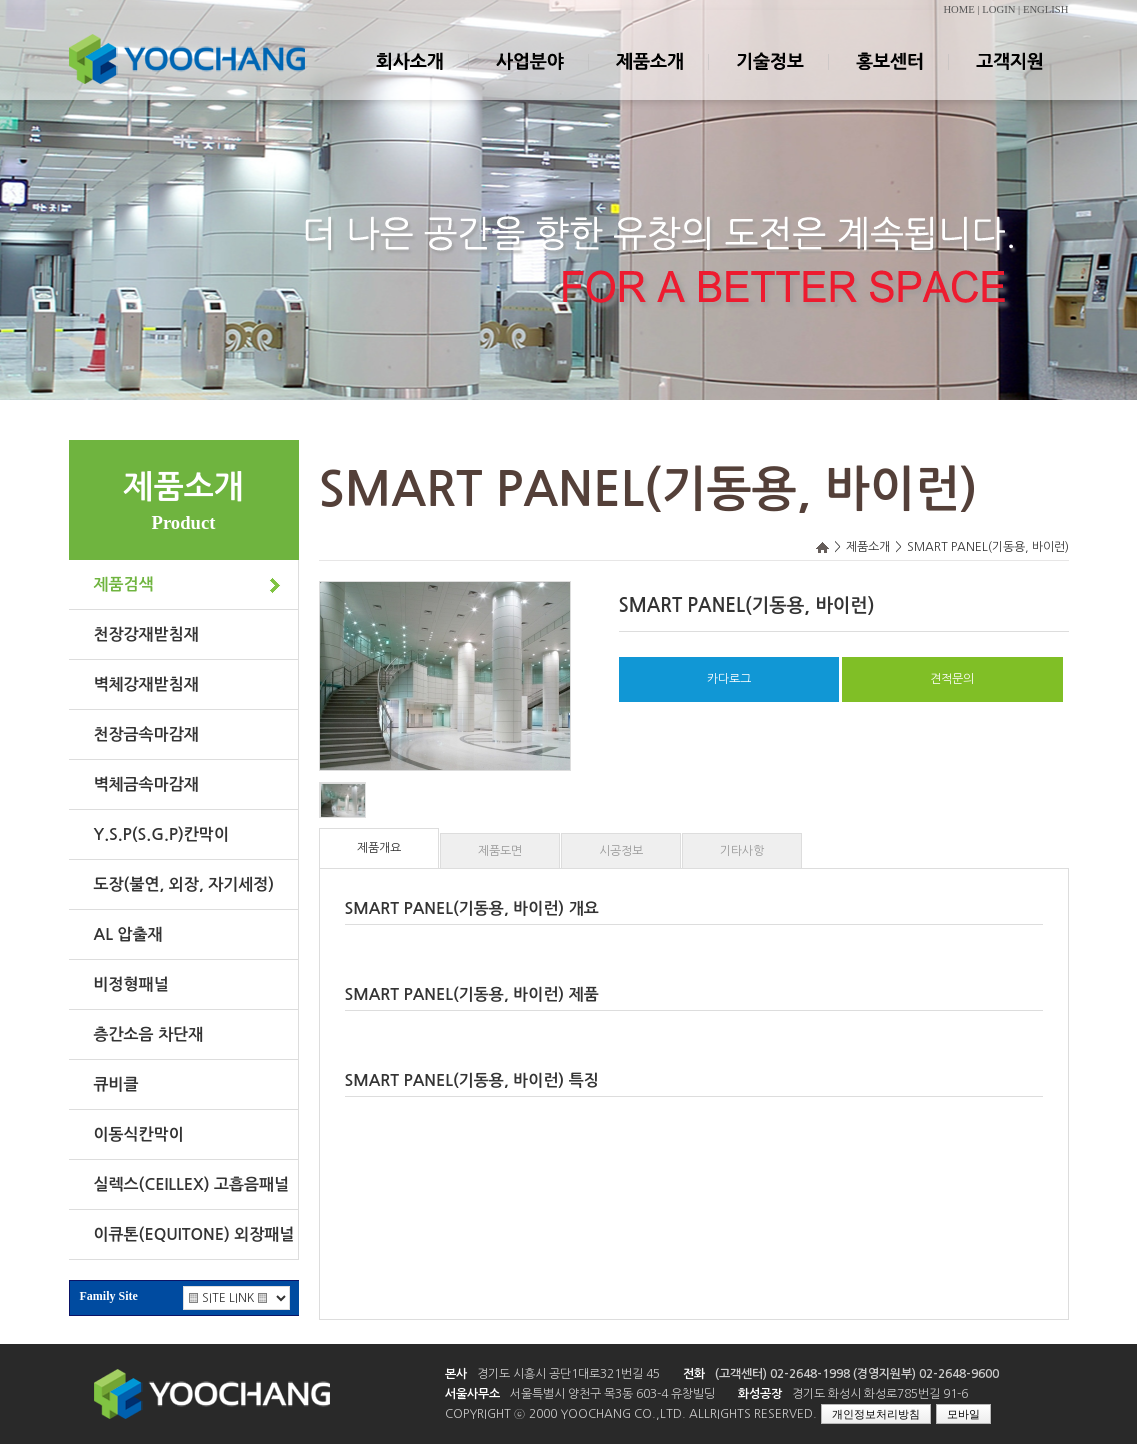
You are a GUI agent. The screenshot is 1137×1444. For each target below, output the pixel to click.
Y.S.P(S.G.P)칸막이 (161, 834)
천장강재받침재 (146, 634)
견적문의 (952, 679)
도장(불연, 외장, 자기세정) (184, 884)
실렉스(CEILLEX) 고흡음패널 (192, 1184)
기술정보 (769, 79)
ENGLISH (1046, 9)
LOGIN (998, 9)
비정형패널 (131, 984)
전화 (694, 1374)
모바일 (963, 1414)
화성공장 (760, 1394)
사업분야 (529, 79)
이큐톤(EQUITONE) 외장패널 (194, 1234)
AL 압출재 (128, 934)
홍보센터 (889, 79)
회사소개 (409, 79)
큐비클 (116, 1084)
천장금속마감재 (146, 734)
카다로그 (729, 679)
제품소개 (649, 79)
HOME (958, 9)
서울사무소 (472, 1394)
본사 (456, 1374)
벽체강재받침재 (146, 684)
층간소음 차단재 (149, 1034)
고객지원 (1009, 79)
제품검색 (124, 584)
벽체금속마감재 (146, 784)
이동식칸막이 (139, 1134)
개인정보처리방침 (876, 1414)
